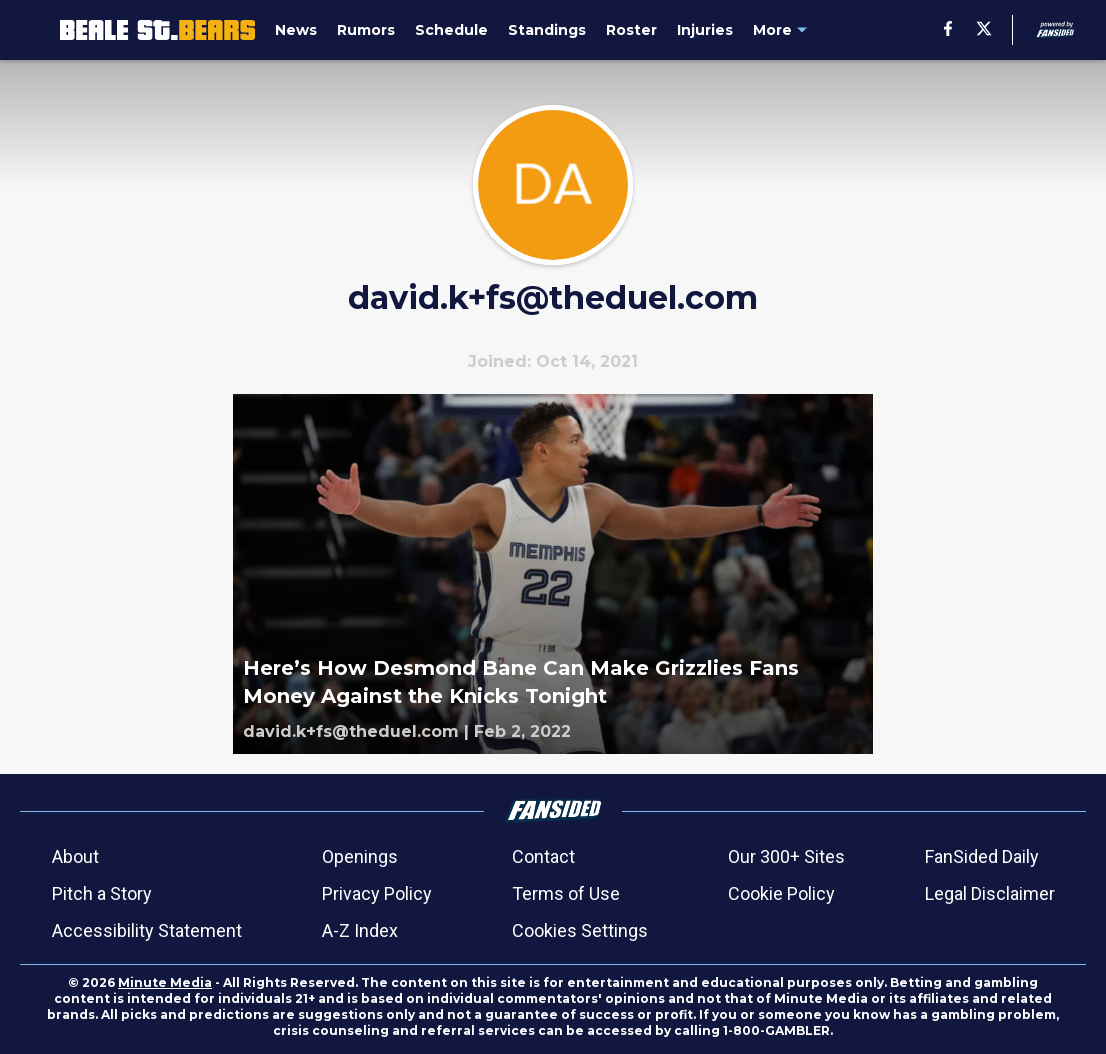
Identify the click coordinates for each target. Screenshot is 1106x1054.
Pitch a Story (102, 893)
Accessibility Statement (147, 930)
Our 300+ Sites (786, 856)
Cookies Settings (580, 930)
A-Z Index (360, 930)
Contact (543, 856)
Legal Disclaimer (990, 893)
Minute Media (165, 982)
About (75, 856)
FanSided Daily (982, 856)
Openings (360, 856)
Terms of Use (566, 893)
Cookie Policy (781, 893)
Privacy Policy (377, 893)
